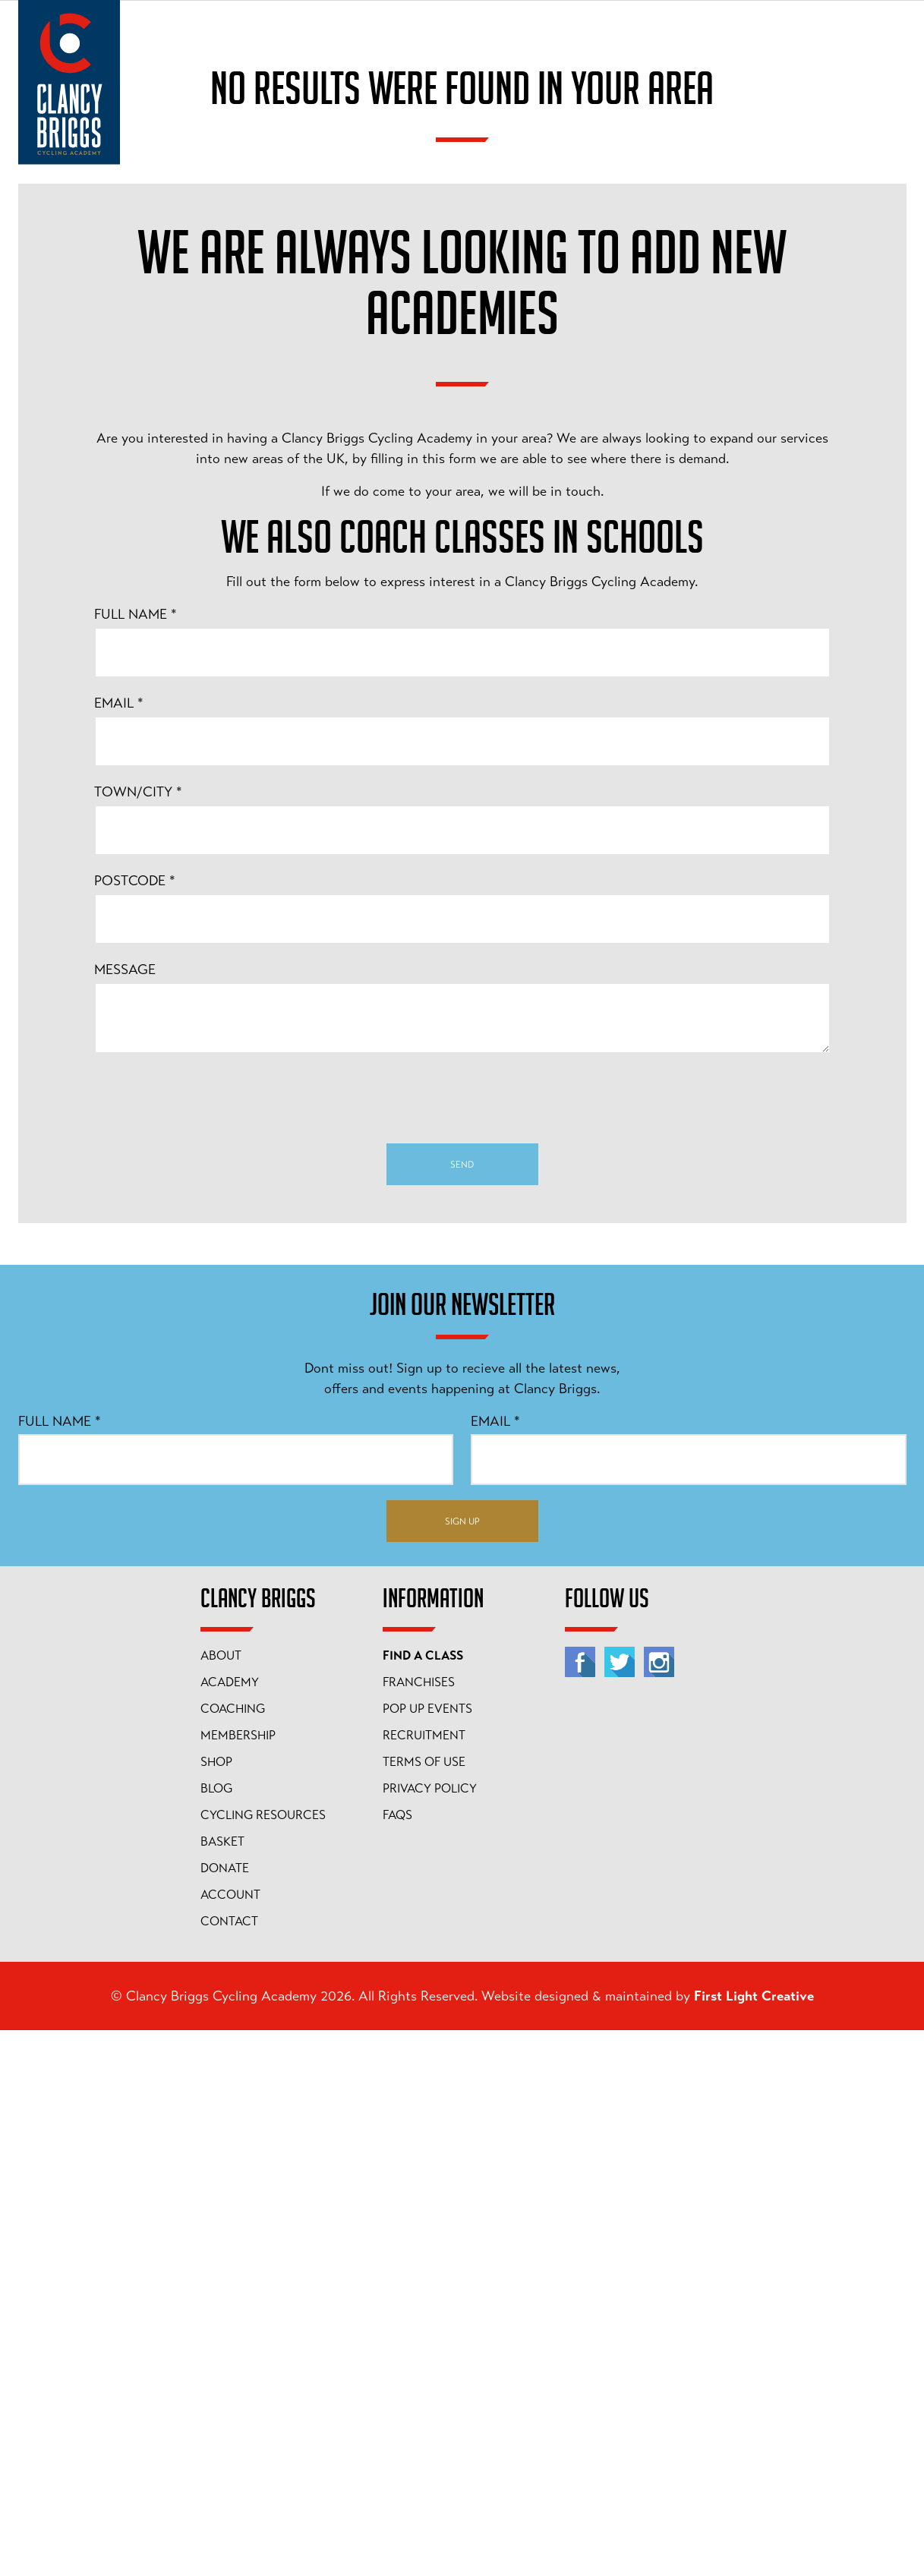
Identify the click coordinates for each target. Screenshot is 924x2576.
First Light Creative (754, 2541)
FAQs (397, 2361)
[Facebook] (580, 2208)
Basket (222, 2387)
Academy (229, 2228)
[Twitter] (619, 2208)
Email (118, 1249)
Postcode (134, 1426)
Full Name (135, 1160)
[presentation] (462, 1644)
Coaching (232, 2254)
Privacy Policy (430, 2334)
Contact (229, 2467)
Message (125, 1515)
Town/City (138, 1338)
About (220, 2201)
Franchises (419, 2228)
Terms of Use (424, 2308)
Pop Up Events (427, 2254)
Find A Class (423, 2201)
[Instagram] (659, 2208)
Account (230, 2440)
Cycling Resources (263, 2361)
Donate (224, 2414)
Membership (238, 2281)
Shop (216, 2308)
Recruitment (424, 2281)
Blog (216, 2334)
